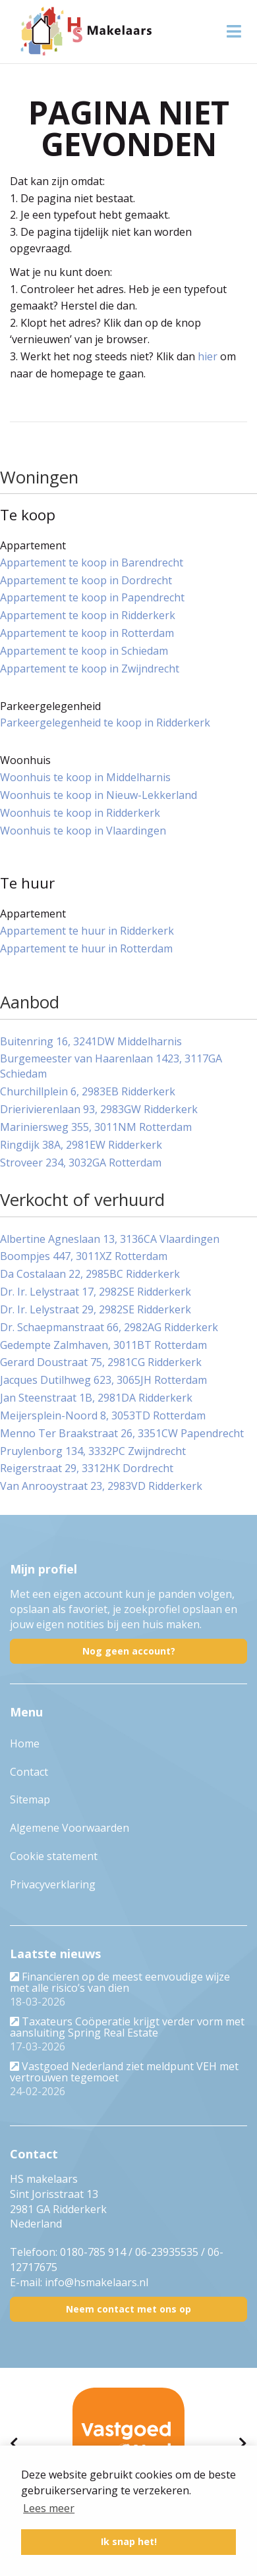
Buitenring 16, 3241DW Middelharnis (91, 1041)
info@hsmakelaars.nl (96, 2282)
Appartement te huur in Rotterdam (86, 948)
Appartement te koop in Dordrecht (86, 580)
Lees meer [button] (48, 2508)
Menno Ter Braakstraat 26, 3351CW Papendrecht (122, 1433)
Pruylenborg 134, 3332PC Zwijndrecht (93, 1451)
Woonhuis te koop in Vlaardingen (83, 830)
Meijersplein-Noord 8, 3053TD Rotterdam (103, 1415)
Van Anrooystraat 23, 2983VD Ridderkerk (101, 1486)
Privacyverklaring (53, 1884)
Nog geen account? (128, 1651)
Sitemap (30, 1799)
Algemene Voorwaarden (69, 1828)
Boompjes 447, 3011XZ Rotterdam (83, 1256)
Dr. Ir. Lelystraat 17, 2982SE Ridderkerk (95, 1291)
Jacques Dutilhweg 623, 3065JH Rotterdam (103, 1380)
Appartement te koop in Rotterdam (87, 633)
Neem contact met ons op (128, 2309)
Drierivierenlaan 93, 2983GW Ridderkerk (99, 1109)
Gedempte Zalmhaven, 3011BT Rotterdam (103, 1345)
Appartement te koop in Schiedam (84, 651)
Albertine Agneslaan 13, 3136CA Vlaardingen (109, 1239)
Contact (29, 1772)
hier (207, 356)
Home (25, 1743)
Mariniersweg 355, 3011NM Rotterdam (96, 1127)
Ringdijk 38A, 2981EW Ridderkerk (81, 1144)
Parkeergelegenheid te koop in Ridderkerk (105, 722)
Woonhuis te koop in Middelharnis (85, 777)
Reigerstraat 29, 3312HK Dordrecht (86, 1468)
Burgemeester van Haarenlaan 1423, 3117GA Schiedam (111, 1066)
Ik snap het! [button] (129, 2541)
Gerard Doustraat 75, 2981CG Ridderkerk (101, 1362)
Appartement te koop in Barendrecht (91, 562)
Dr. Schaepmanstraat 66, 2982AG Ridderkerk (109, 1327)
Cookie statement (54, 1856)
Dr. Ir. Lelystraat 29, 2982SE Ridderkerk (95, 1309)
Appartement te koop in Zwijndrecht (89, 668)
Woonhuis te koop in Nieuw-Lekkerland (98, 795)
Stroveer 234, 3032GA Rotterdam (80, 1162)
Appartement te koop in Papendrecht (92, 597)
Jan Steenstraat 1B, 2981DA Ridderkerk (96, 1397)
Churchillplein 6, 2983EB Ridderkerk (87, 1091)
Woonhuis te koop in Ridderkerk (80, 813)
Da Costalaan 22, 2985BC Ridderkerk (90, 1274)
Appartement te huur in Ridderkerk (87, 930)
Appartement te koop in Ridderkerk (87, 615)
